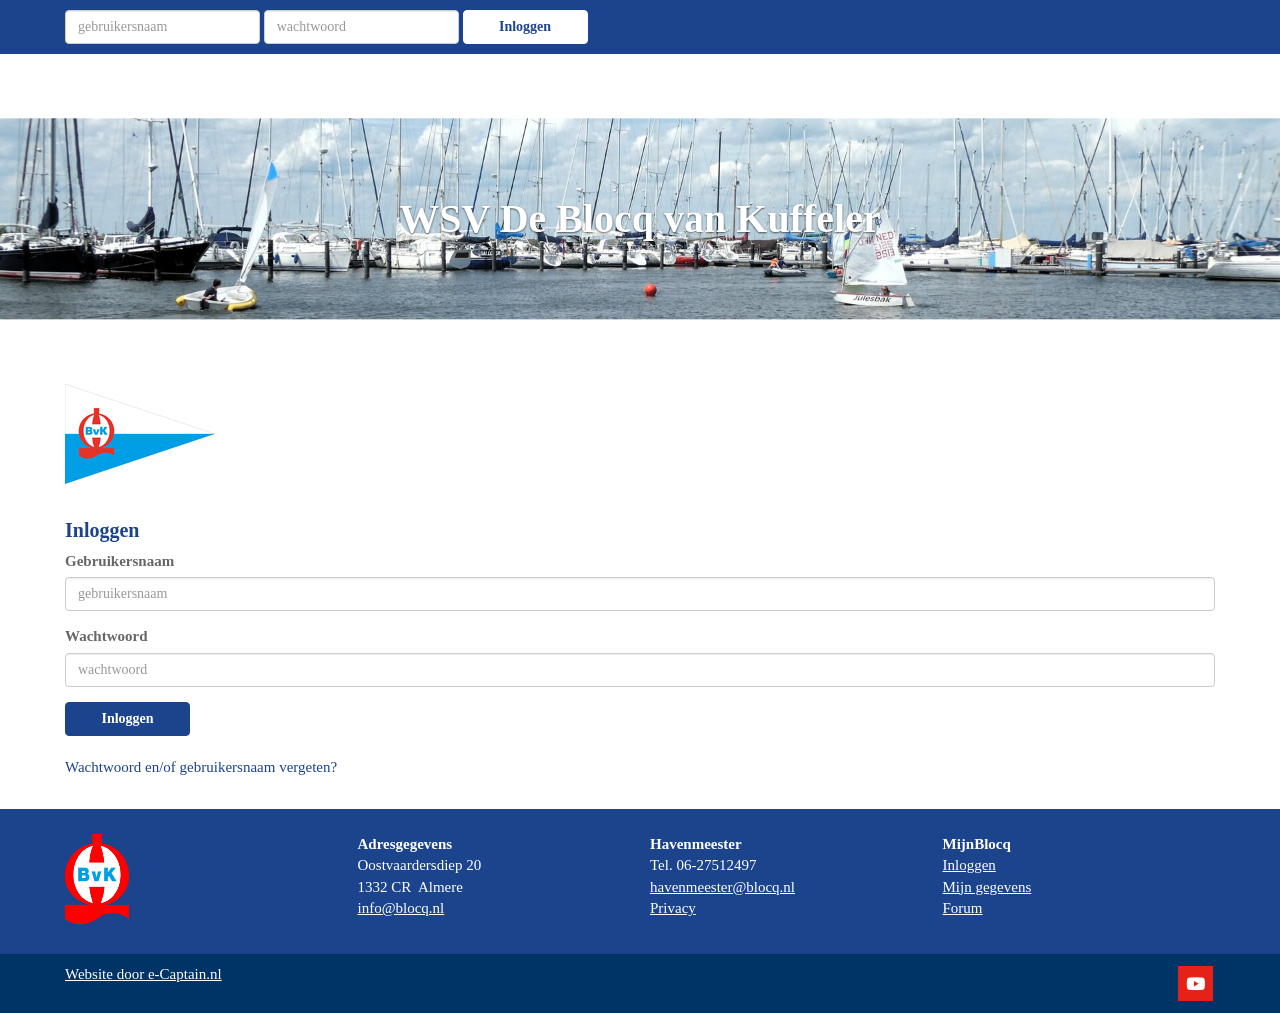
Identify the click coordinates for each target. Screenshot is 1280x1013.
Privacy (673, 908)
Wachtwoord (106, 636)
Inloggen (525, 26)
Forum (963, 908)
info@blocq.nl (401, 908)
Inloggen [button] (127, 718)
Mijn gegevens (987, 887)
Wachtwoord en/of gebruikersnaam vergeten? (201, 767)
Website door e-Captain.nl (143, 974)
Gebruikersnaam (119, 561)
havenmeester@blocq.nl (722, 887)
